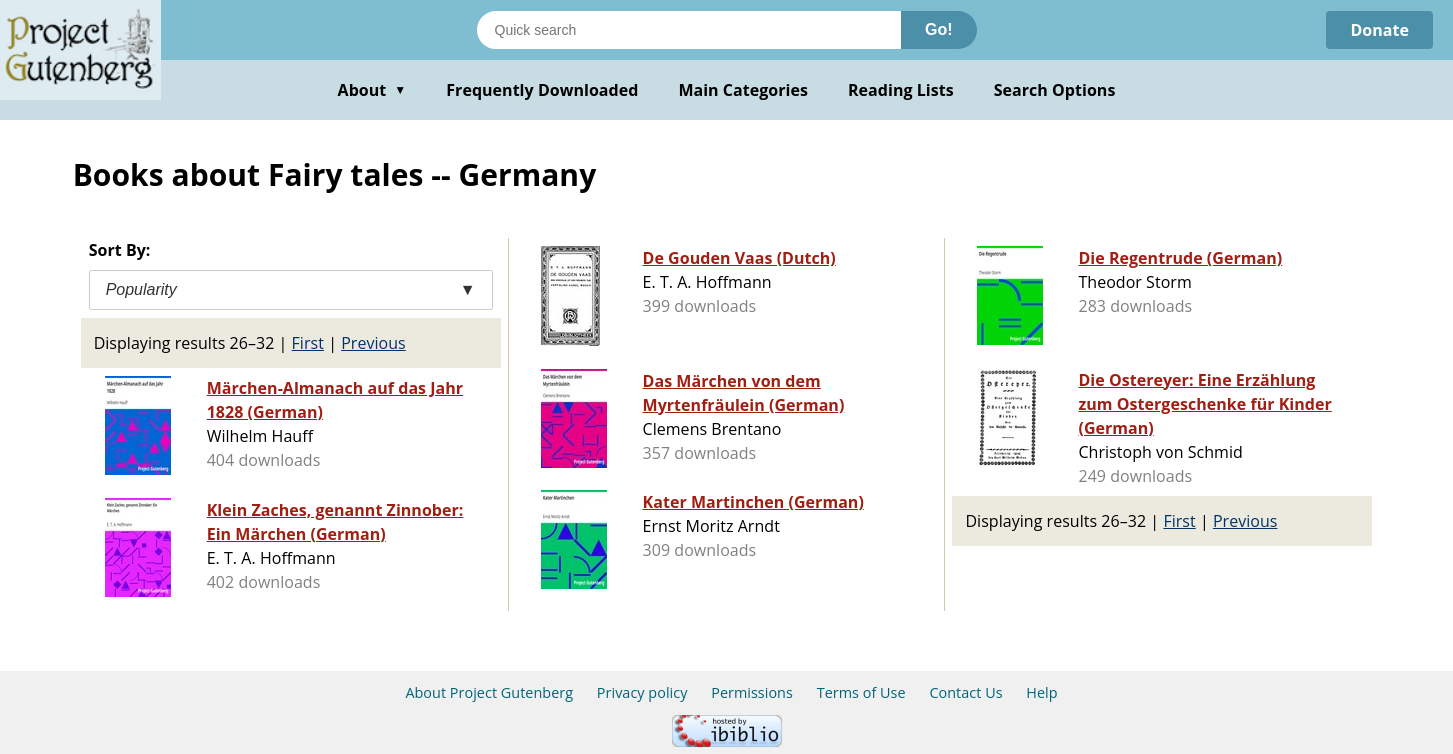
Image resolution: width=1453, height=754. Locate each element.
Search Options (1055, 90)
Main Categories (743, 90)
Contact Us (965, 692)
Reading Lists (901, 90)
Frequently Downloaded (542, 90)
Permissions (752, 692)
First (308, 343)
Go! (939, 29)
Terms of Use (861, 692)
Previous (373, 343)
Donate (1379, 30)
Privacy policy (642, 692)
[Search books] (689, 30)
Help (1041, 692)
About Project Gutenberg (489, 692)
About (372, 90)
